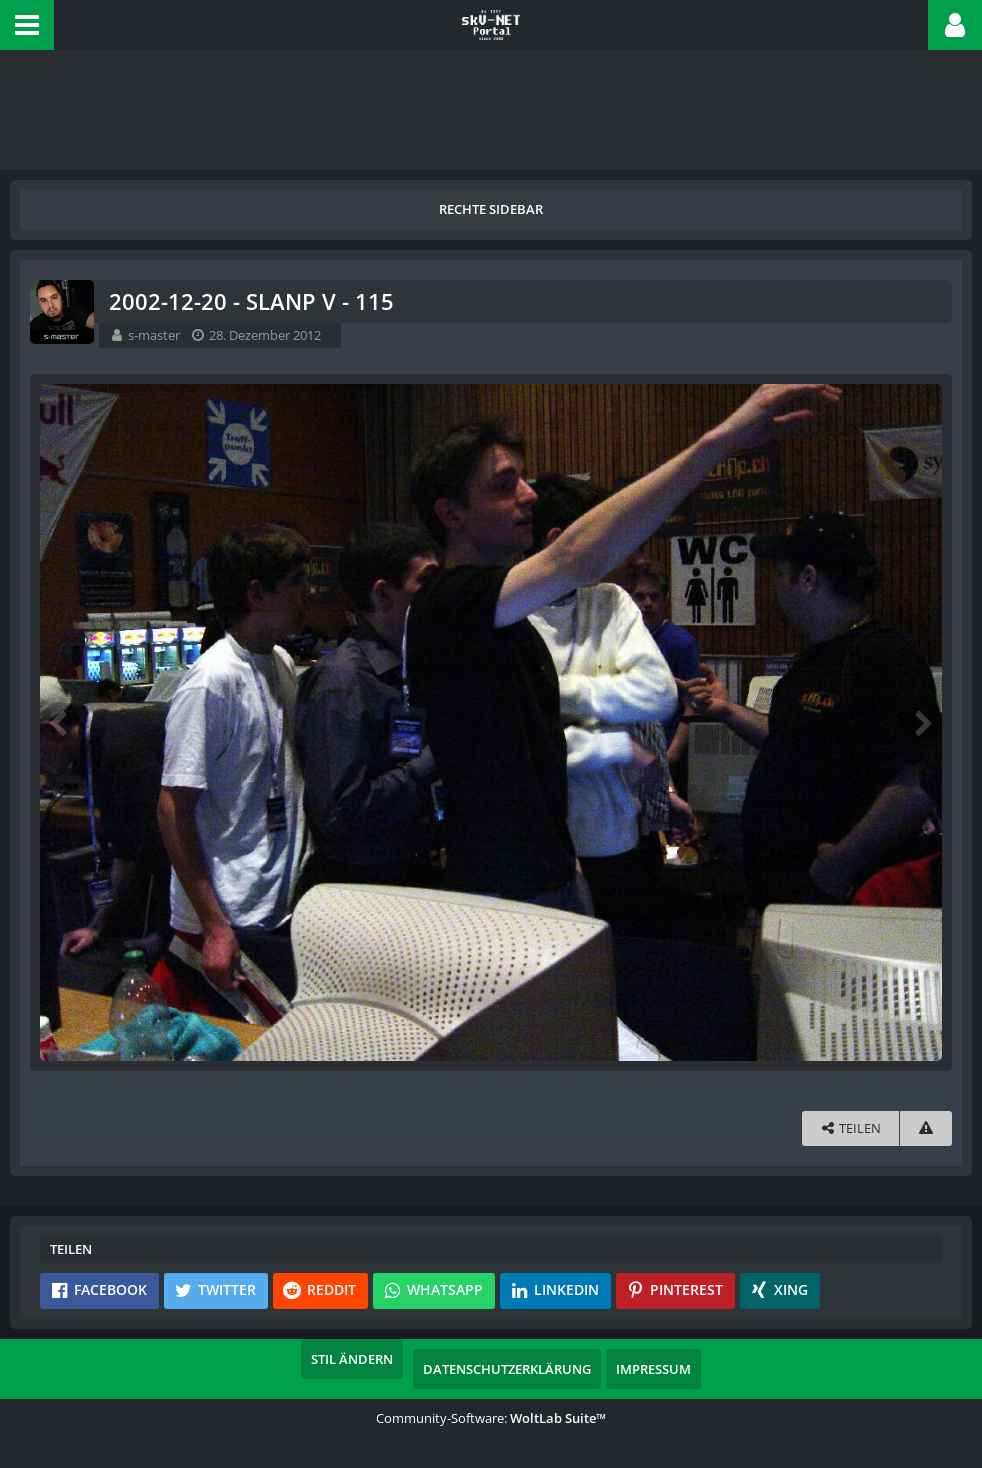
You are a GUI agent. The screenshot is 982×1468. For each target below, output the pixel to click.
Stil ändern (352, 1359)
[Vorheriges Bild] (60, 722)
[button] (27, 25)
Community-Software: (491, 1418)
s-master (154, 335)
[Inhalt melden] (926, 1128)
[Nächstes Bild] (922, 722)
